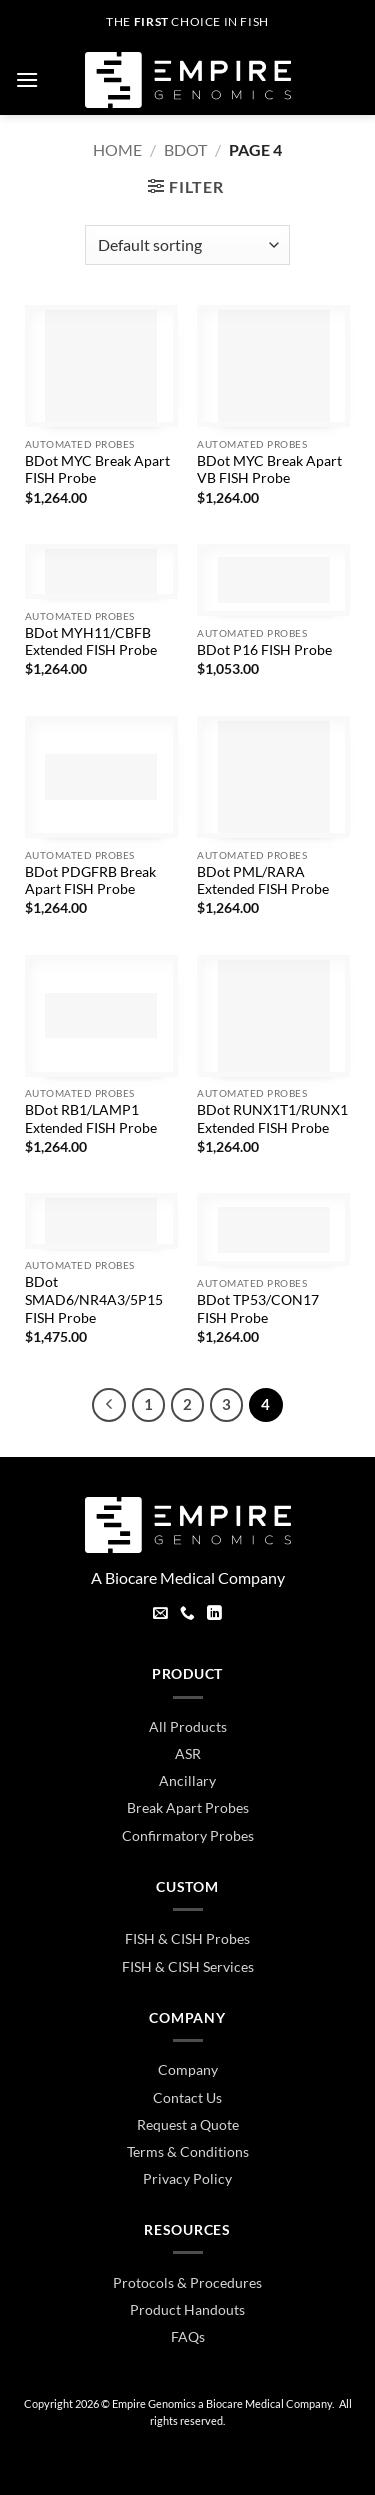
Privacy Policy (187, 2178)
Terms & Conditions (188, 2151)
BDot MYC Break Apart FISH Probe (97, 470)
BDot (185, 149)
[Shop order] (187, 245)
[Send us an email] (160, 1615)
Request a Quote (188, 2124)
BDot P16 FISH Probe (264, 650)
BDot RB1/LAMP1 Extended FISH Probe (91, 1119)
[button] (27, 79)
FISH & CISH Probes (187, 1938)
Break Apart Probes (188, 1807)
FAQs (188, 2336)
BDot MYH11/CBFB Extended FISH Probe (91, 642)
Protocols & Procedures (187, 2282)
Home (117, 149)
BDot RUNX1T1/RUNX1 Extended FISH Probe (272, 1119)
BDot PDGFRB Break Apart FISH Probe (90, 881)
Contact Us (187, 2097)
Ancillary (187, 1780)
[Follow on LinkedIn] (214, 1615)
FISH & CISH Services (188, 1966)
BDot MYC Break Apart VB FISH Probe (269, 470)
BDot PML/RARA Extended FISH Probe (263, 881)
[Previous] (109, 1405)
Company (188, 2069)
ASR (188, 1753)
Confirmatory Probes (188, 1835)
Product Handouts (187, 2309)
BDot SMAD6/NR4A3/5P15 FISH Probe (94, 1299)
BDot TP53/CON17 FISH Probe (258, 1309)
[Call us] (187, 1615)
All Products (188, 1726)
